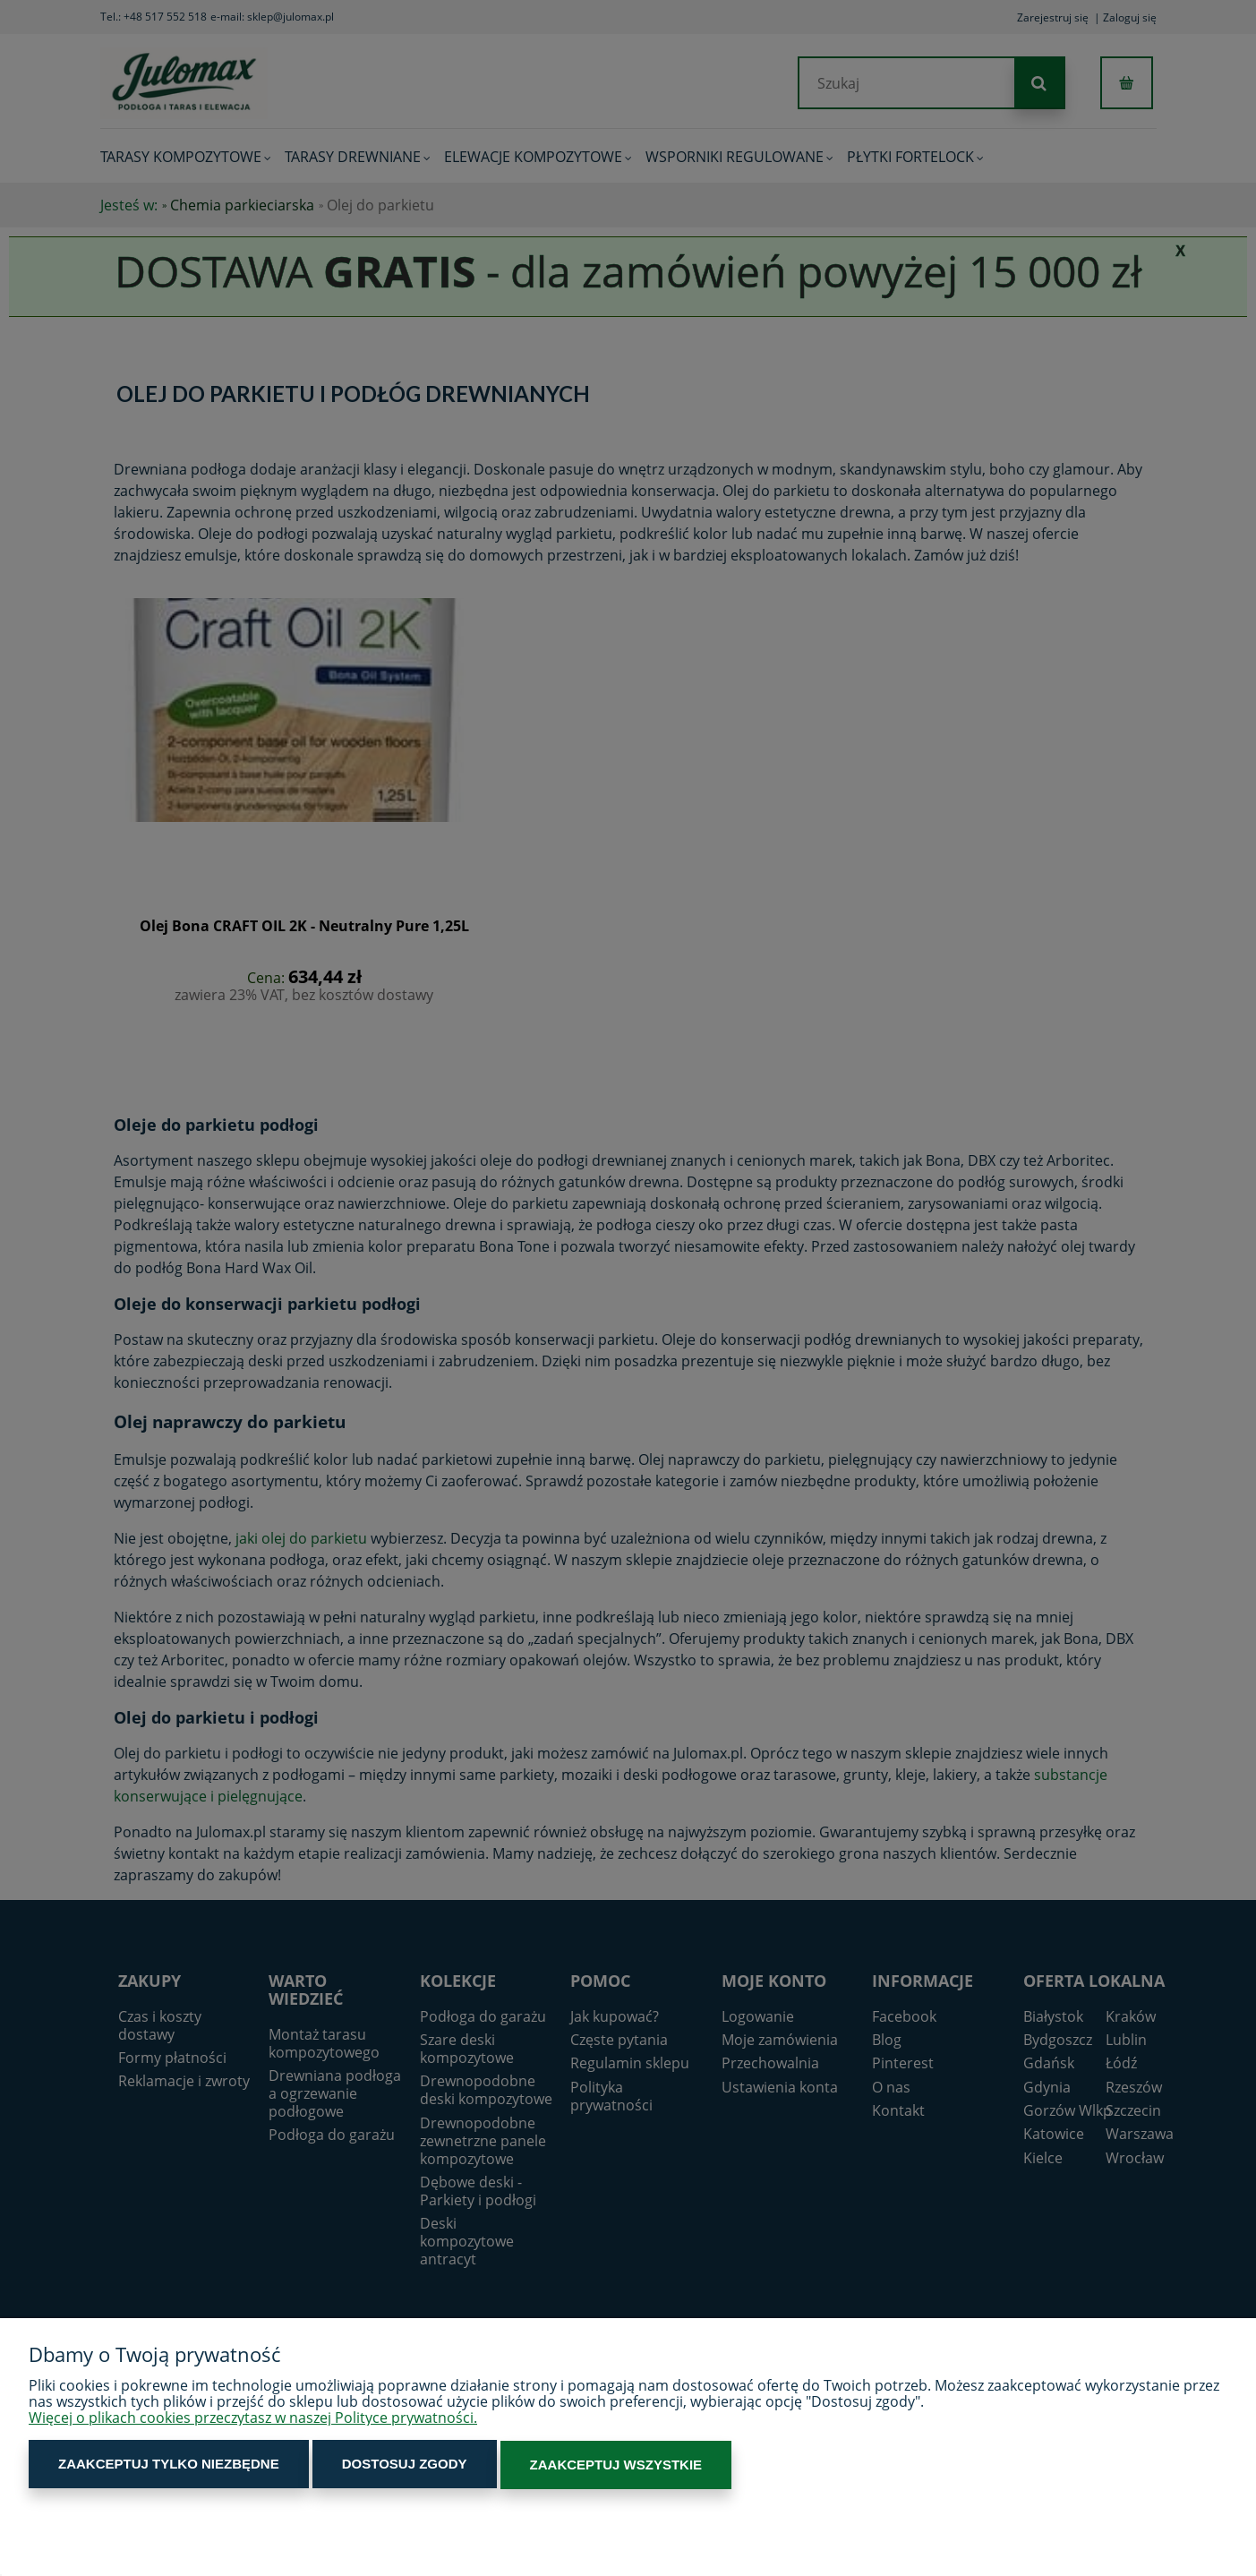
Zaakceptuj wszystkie (579, 2465)
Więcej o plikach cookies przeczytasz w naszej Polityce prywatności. (253, 2419)
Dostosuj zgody (383, 2465)
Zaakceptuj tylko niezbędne (161, 2465)
